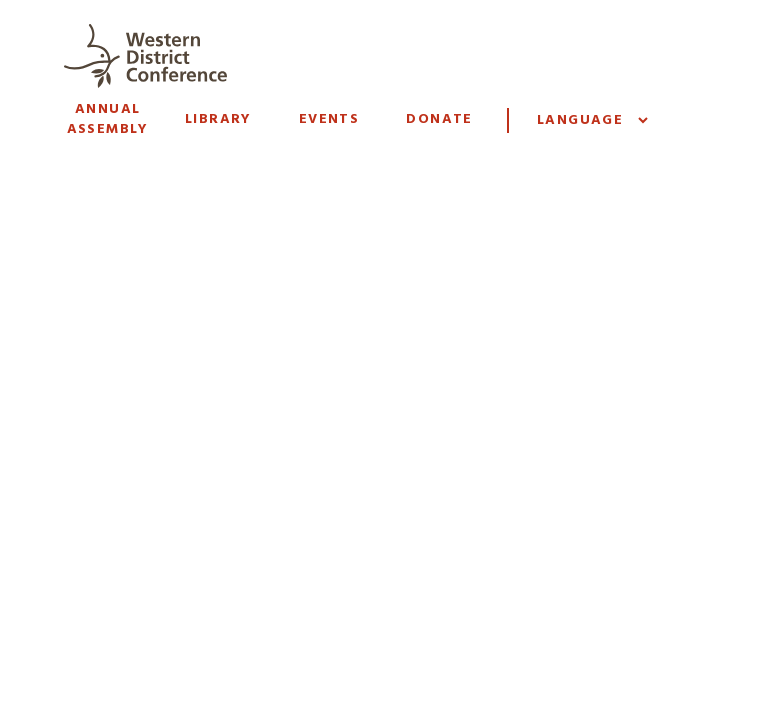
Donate (439, 119)
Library (218, 119)
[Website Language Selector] (592, 120)
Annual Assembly (108, 119)
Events (329, 119)
